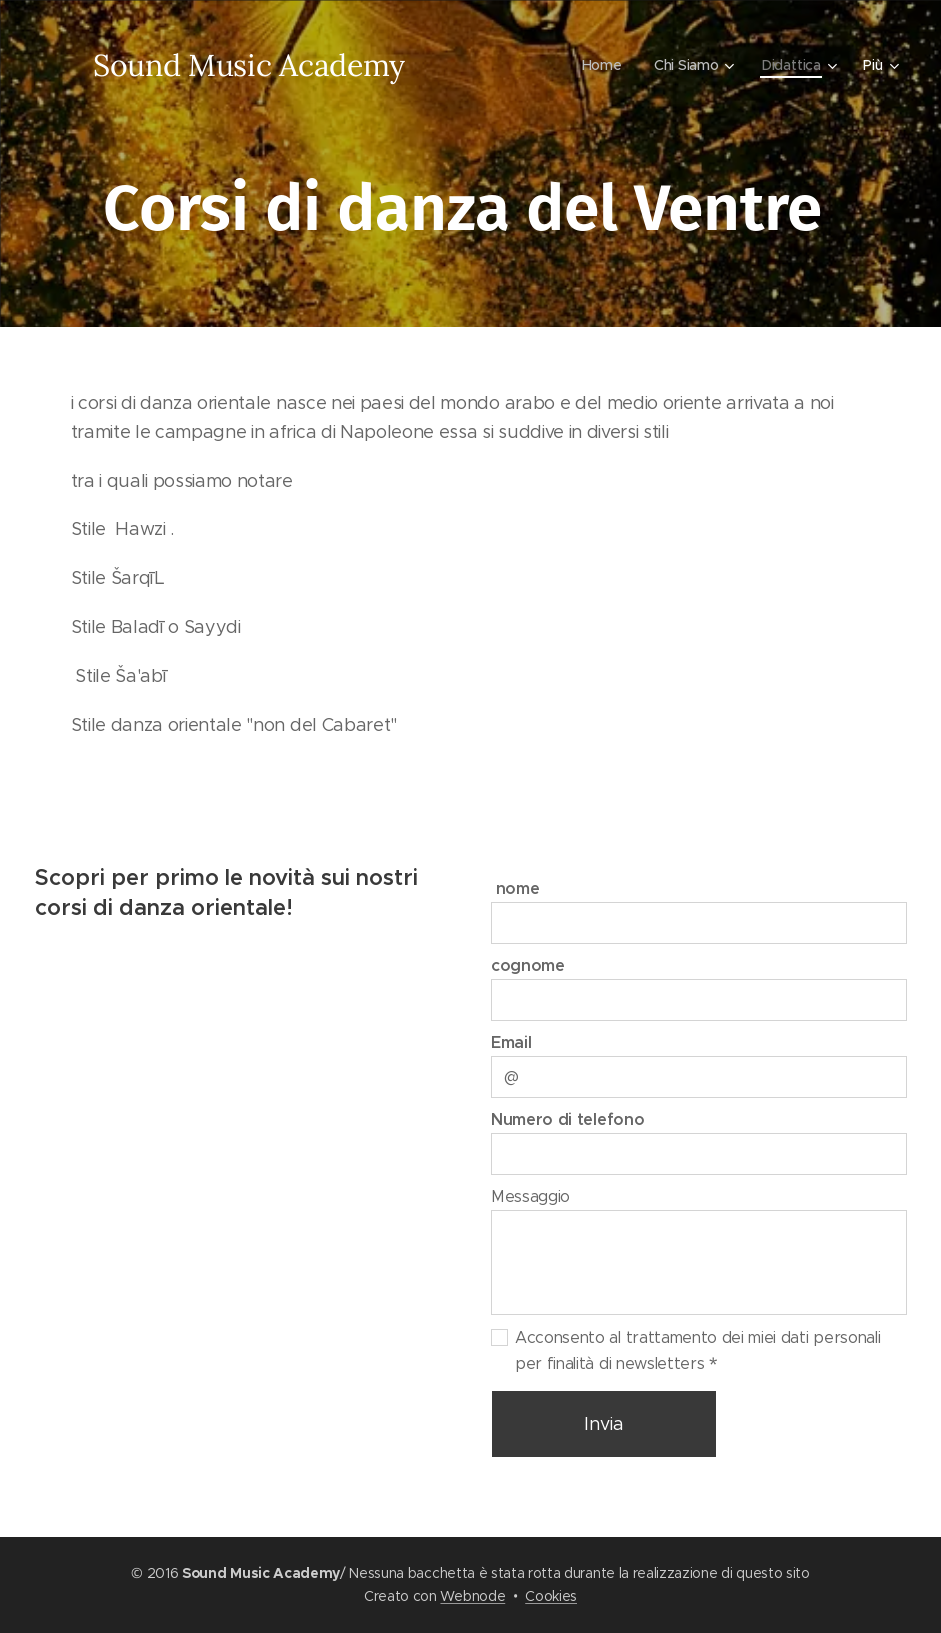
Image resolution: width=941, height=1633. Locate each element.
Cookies (551, 1596)
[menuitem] (604, 65)
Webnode (472, 1596)
